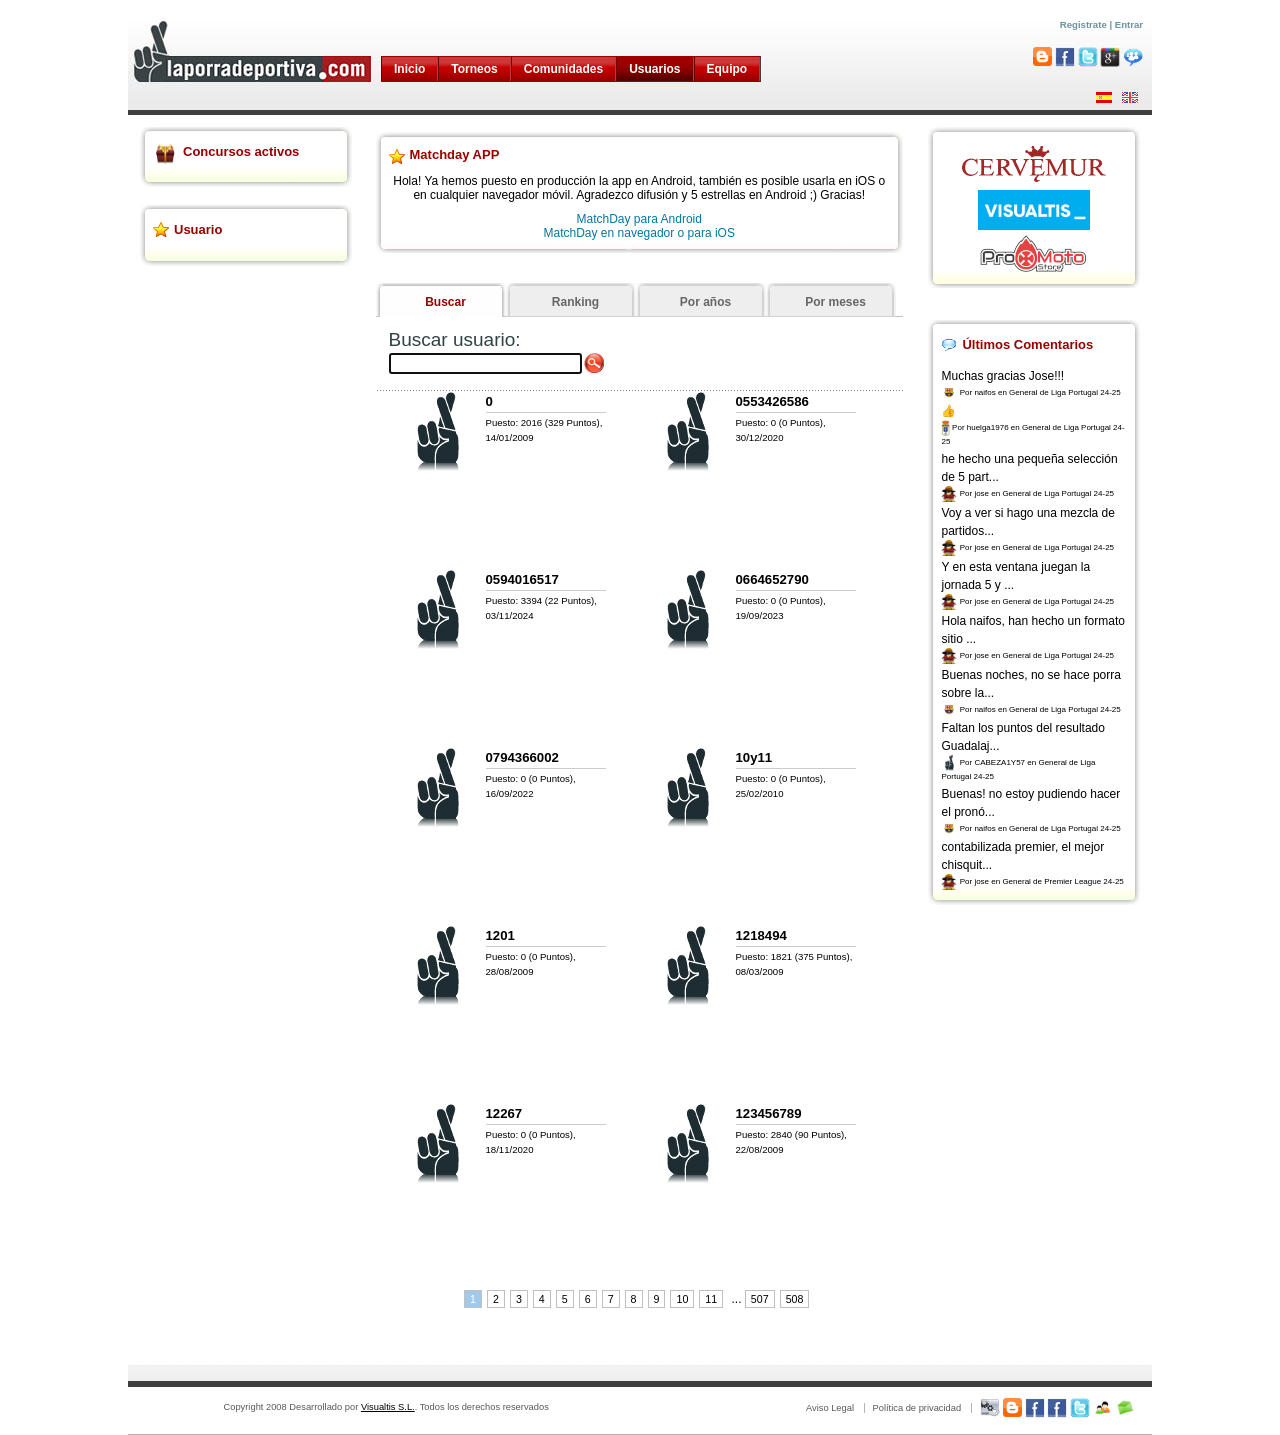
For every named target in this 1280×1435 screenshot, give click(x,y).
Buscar (445, 302)
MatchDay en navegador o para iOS (639, 233)
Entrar (1129, 24)
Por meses (835, 302)
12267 (504, 1113)
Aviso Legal (830, 1408)
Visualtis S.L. (388, 1407)
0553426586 (772, 401)
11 (711, 1299)
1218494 (761, 935)
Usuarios (654, 69)
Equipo (727, 69)
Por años (705, 302)
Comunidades (563, 69)
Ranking (575, 302)
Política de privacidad (916, 1408)
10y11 (754, 757)
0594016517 (522, 579)
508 (795, 1299)
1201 (500, 935)
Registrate (1083, 24)
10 (682, 1299)
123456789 (769, 1113)
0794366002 (522, 757)
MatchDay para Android (639, 219)
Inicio (409, 69)
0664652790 (772, 579)
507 (760, 1299)
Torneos (474, 69)
